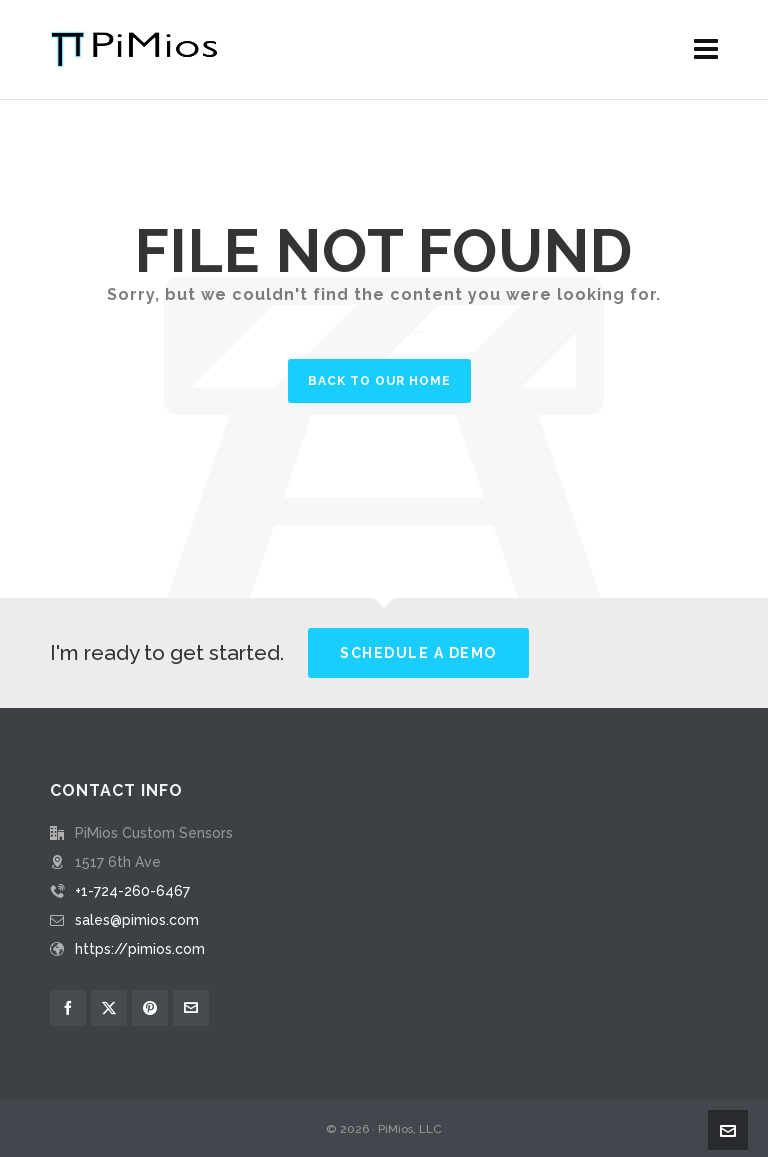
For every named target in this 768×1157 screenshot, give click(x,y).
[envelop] (191, 1008)
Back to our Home (379, 381)
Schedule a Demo (418, 653)
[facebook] (68, 1008)
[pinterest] (150, 1008)
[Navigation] (706, 50)
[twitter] (109, 1008)
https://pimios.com (140, 949)
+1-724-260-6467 (132, 891)
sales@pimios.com (137, 920)
